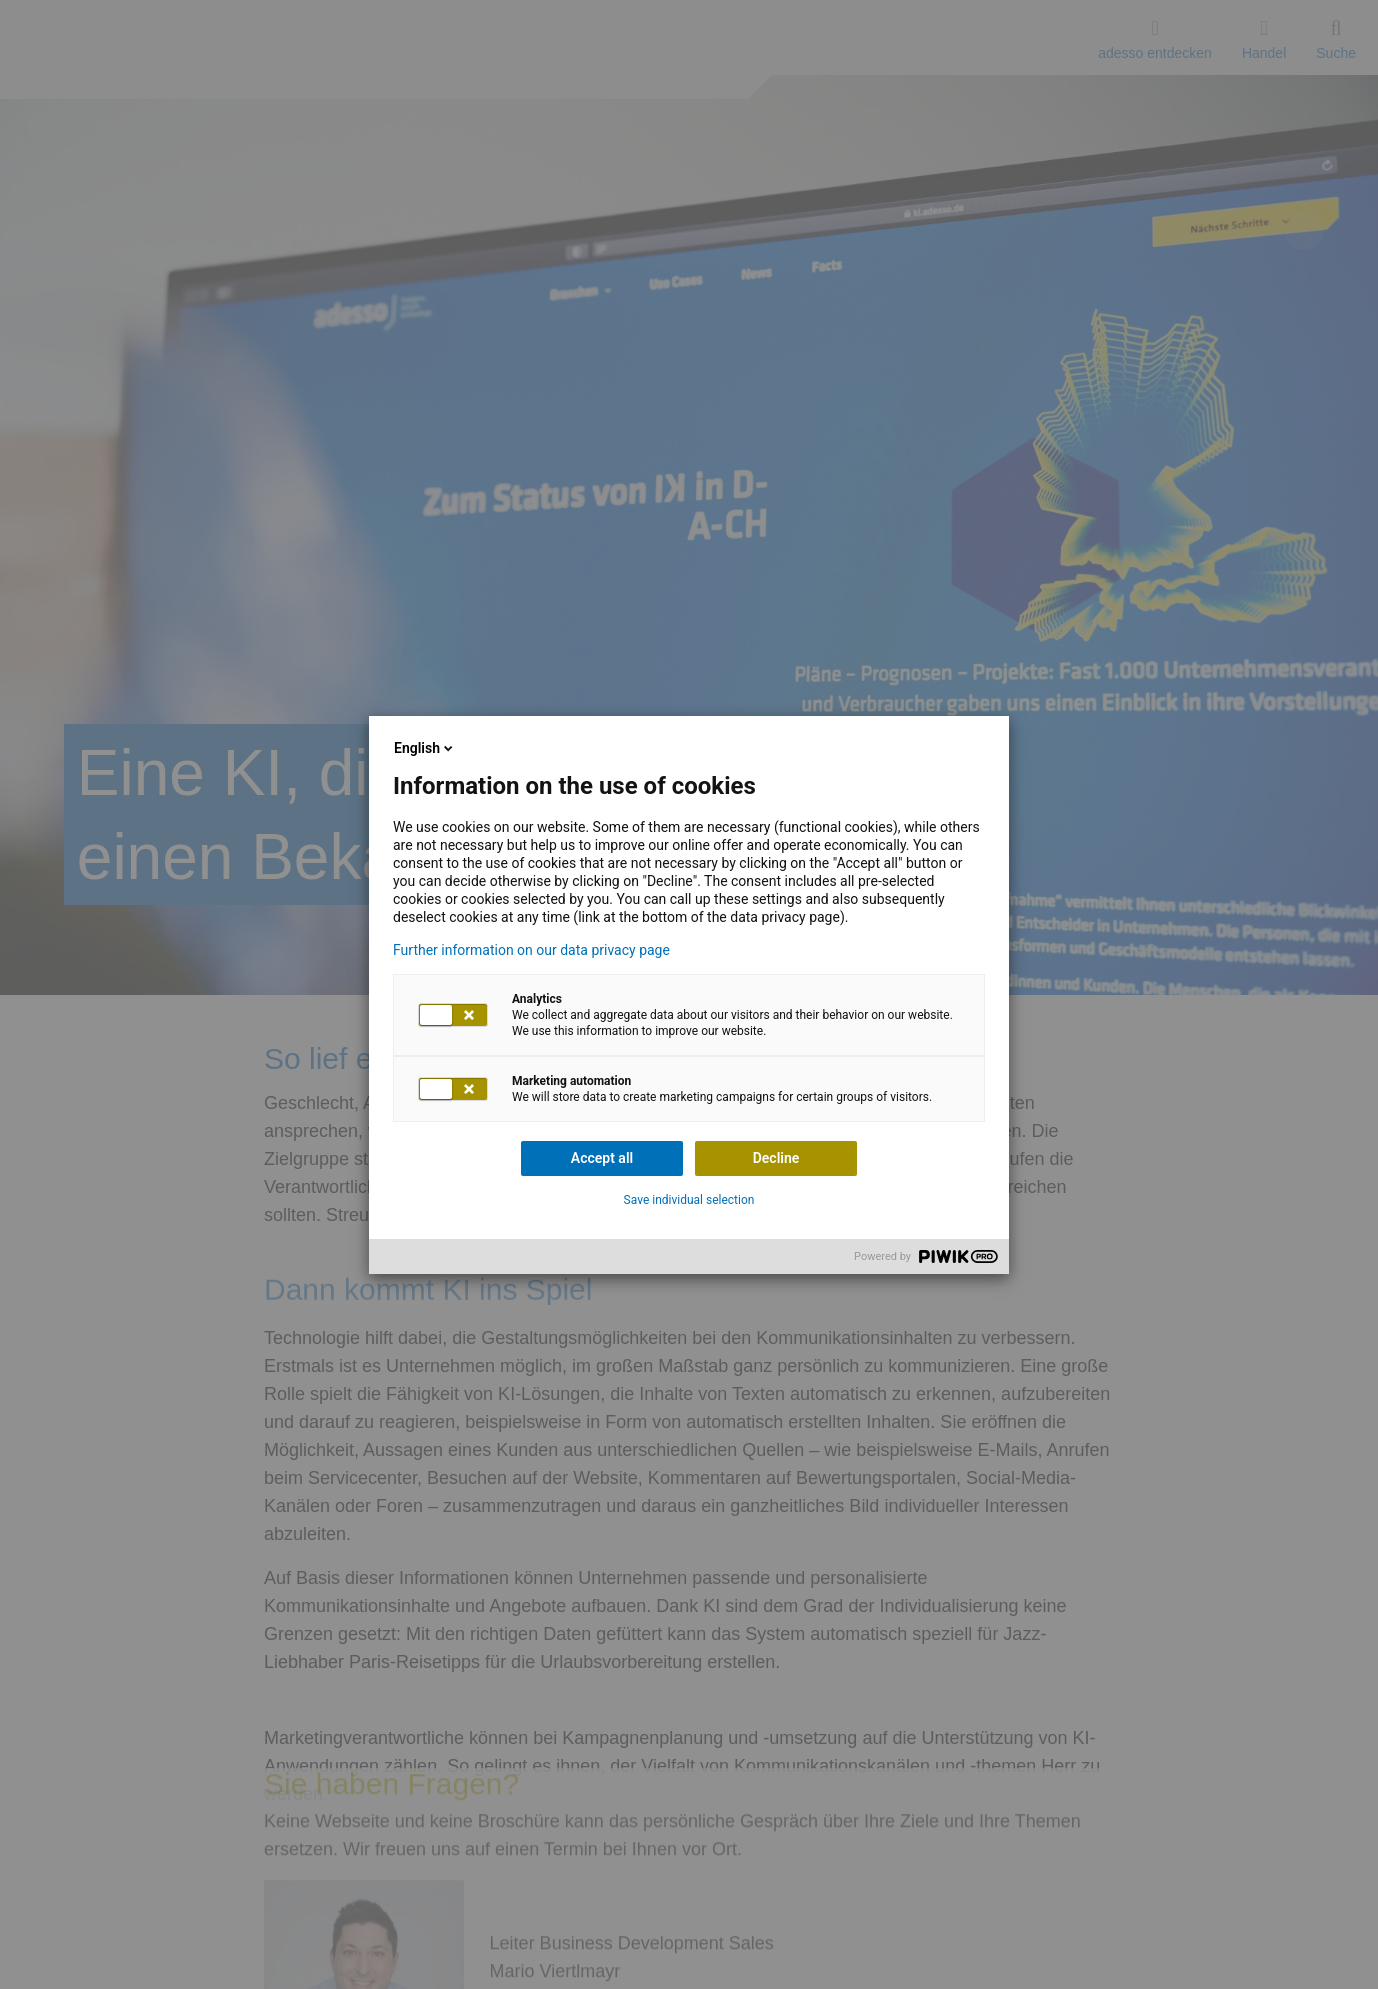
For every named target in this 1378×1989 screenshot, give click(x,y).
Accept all (602, 1158)
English (425, 748)
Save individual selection (689, 1200)
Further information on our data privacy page (531, 950)
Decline (776, 1158)
